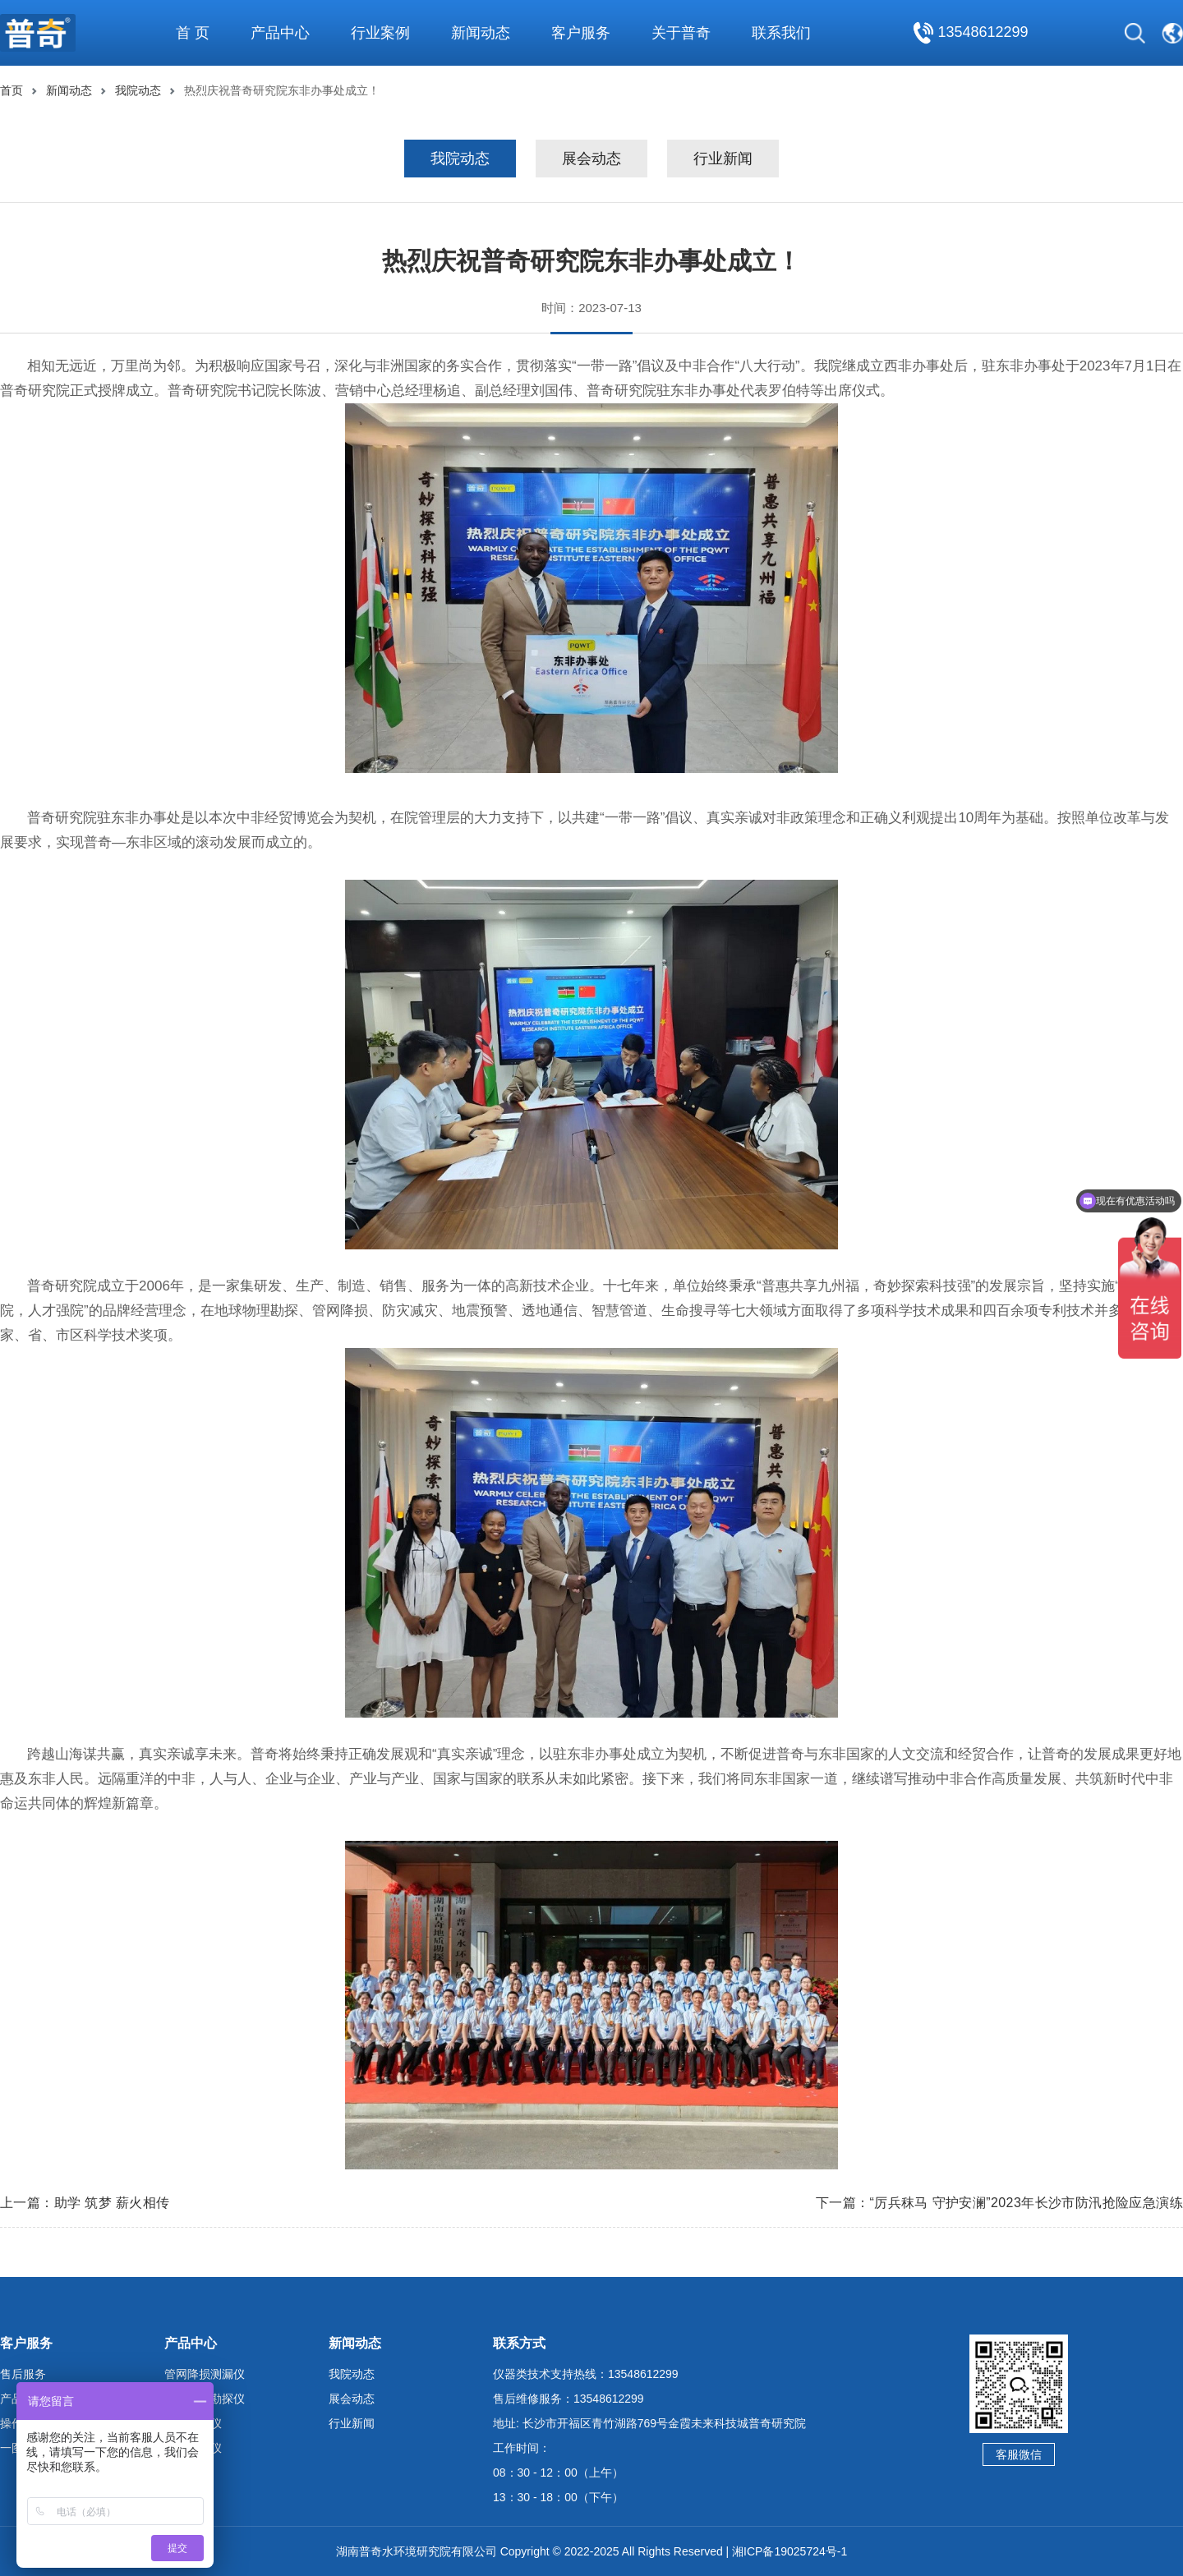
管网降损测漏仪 (204, 2373)
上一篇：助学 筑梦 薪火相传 (85, 2203)
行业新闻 (723, 158)
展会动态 (591, 158)
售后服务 (23, 2373)
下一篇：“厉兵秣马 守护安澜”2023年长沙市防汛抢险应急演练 (999, 2203)
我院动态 (138, 90)
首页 (11, 90)
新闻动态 (69, 90)
